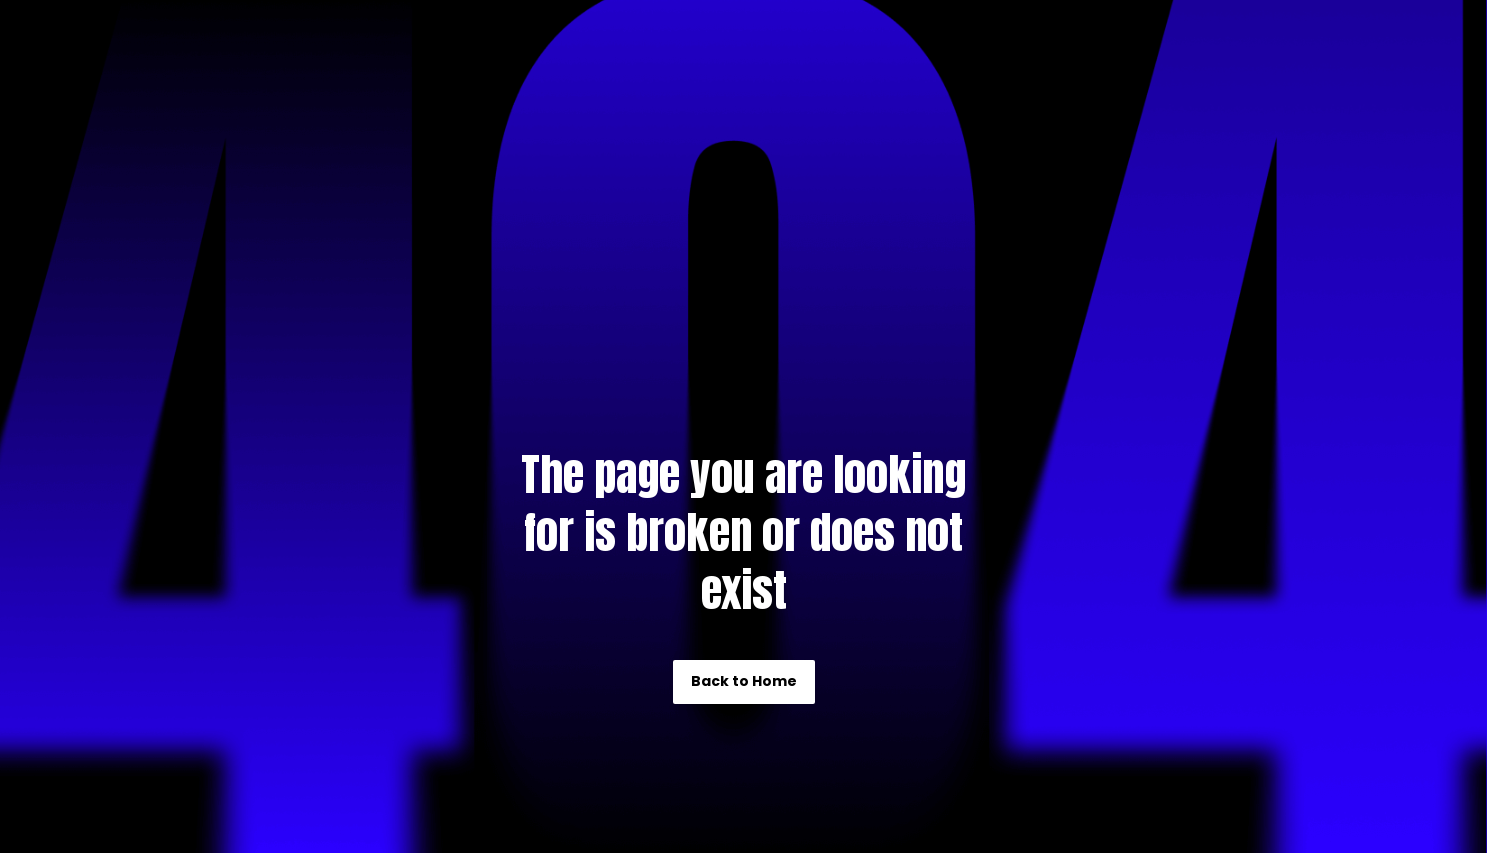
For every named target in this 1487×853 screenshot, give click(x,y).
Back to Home (744, 681)
